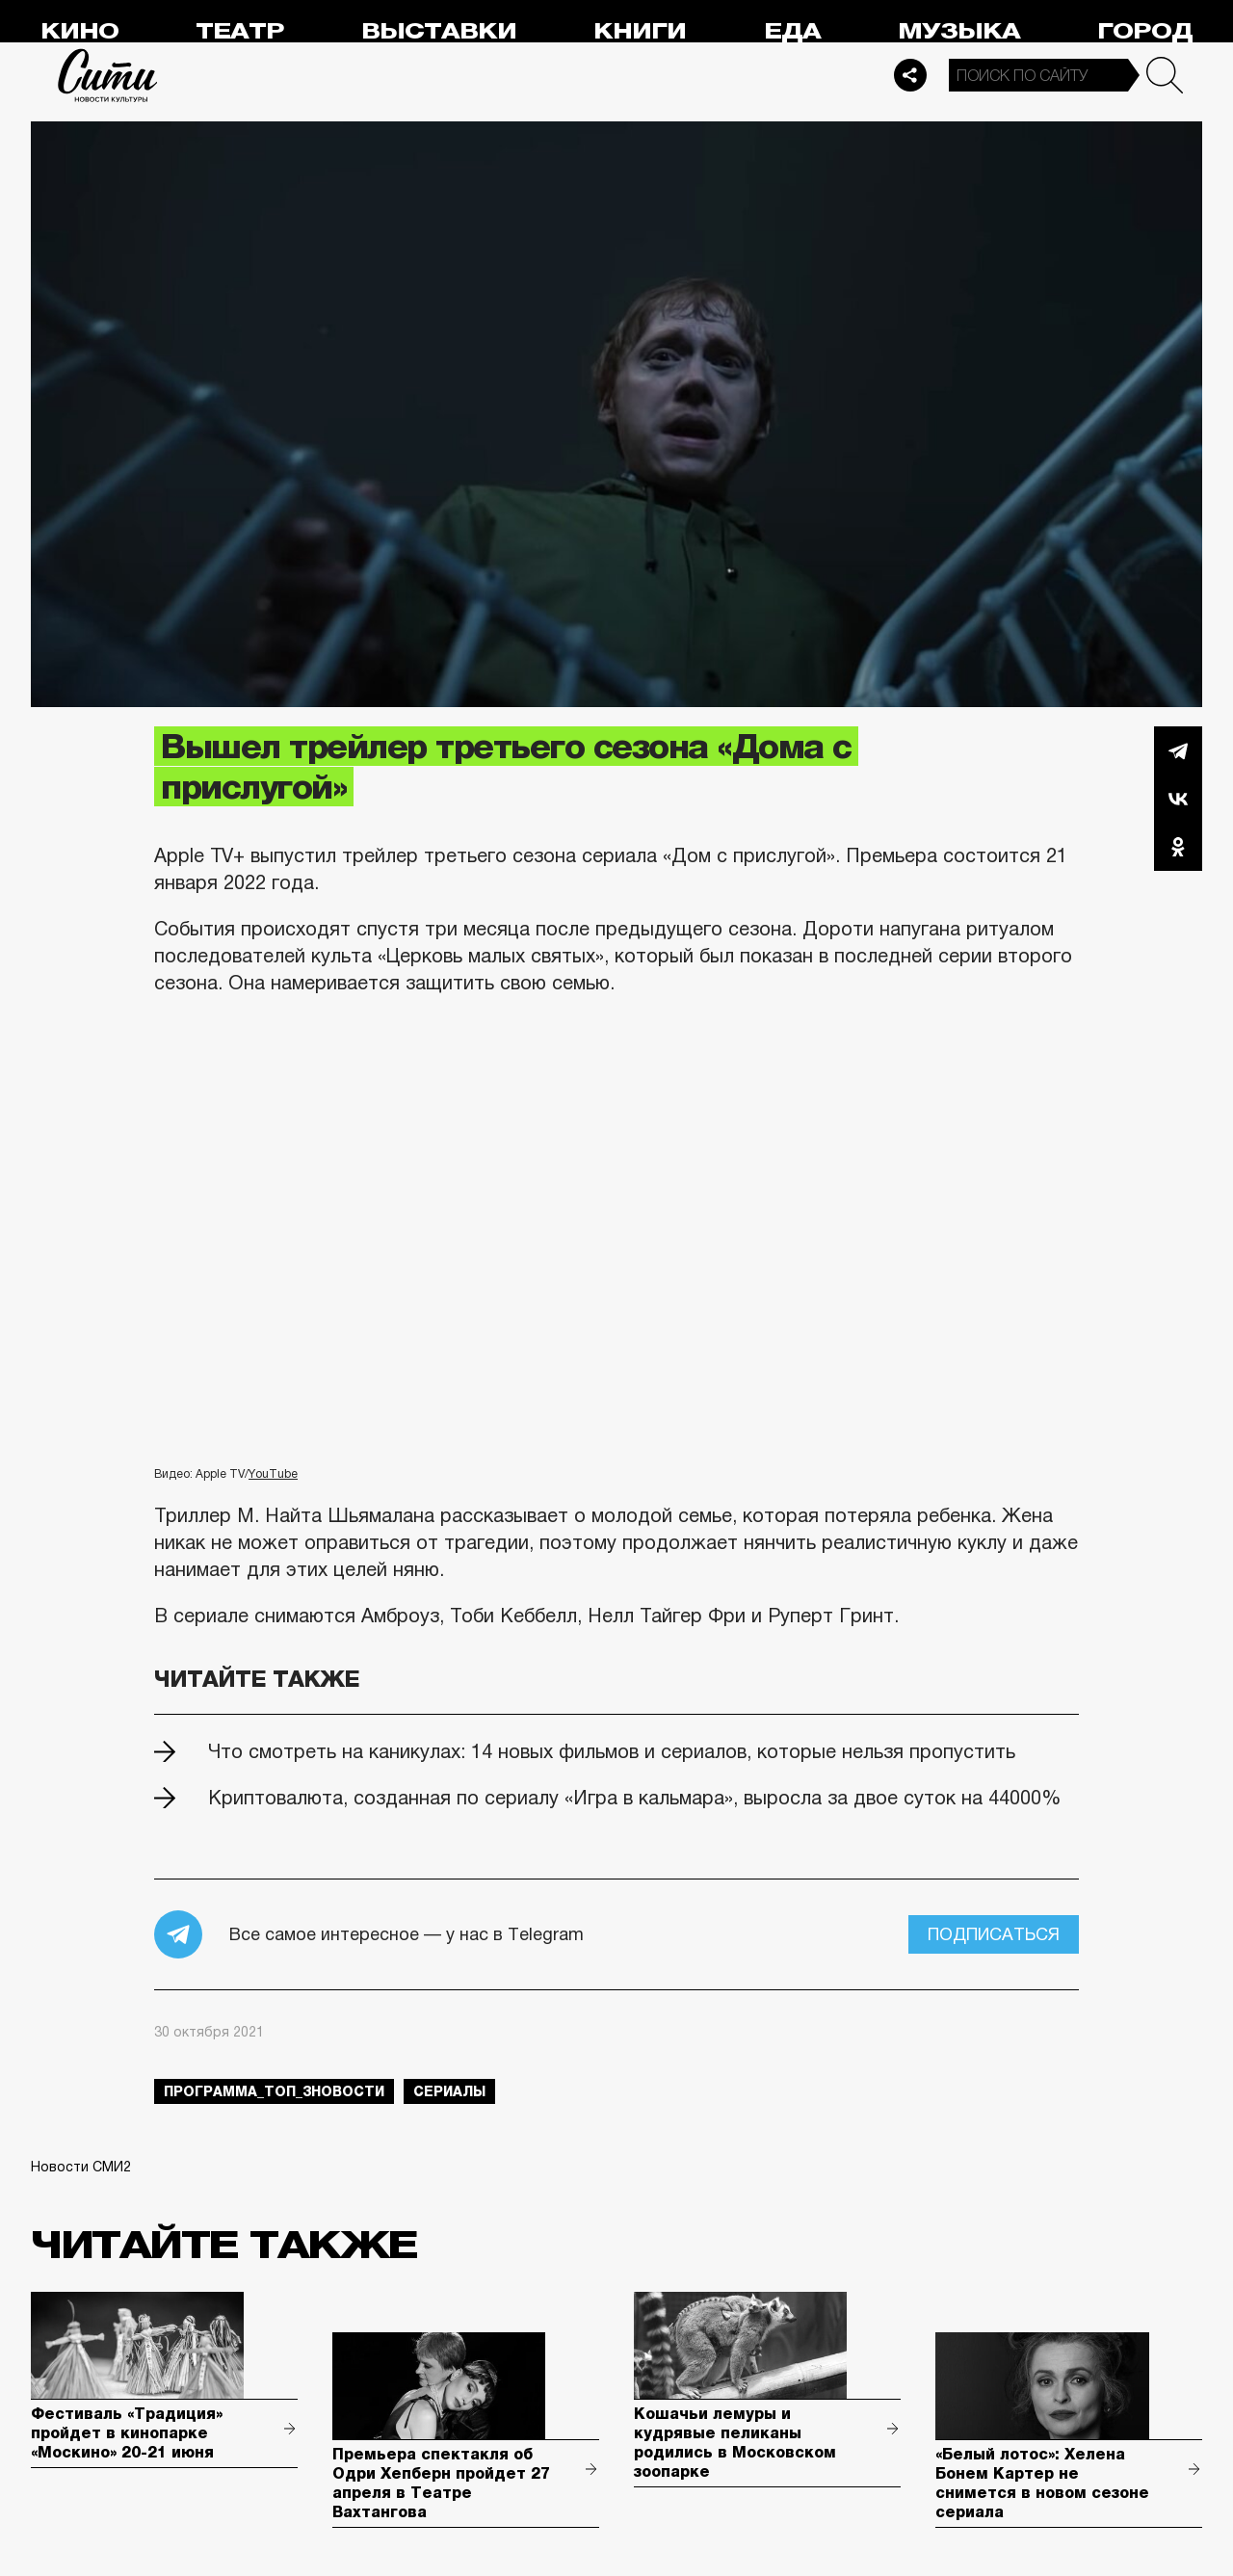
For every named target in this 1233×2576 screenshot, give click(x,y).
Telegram (1178, 750)
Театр (240, 31)
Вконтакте (1178, 799)
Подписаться (994, 1934)
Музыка (959, 31)
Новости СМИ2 (81, 2166)
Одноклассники (1178, 847)
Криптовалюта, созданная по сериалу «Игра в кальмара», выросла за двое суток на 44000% (634, 1797)
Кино (79, 31)
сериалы (449, 2091)
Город (1145, 31)
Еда (792, 31)
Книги (639, 31)
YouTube (273, 1474)
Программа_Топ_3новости (274, 2091)
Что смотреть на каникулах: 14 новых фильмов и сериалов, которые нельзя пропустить (611, 1751)
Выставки (438, 31)
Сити (108, 75)
